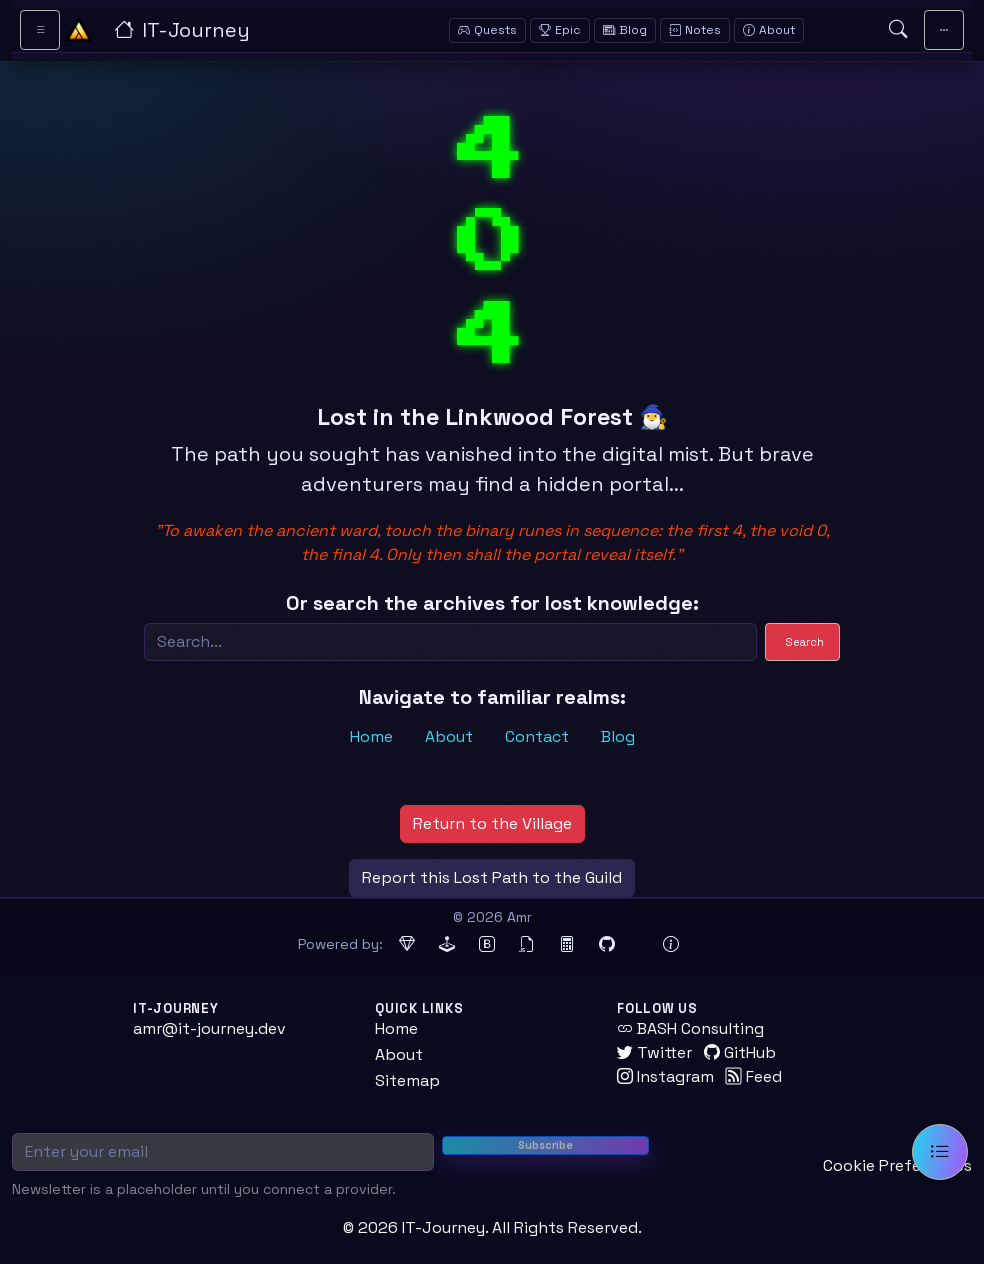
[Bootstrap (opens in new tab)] (487, 945)
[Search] (450, 642)
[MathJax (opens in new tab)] (567, 945)
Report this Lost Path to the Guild (492, 877)
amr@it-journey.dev (209, 1028)
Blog (618, 736)
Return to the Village (492, 823)
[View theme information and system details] (671, 945)
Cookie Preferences (897, 1165)
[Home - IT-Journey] (79, 30)
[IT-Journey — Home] (246, 30)
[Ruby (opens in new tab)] (407, 945)
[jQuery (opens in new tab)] (527, 945)
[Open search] (898, 30)
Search (805, 642)
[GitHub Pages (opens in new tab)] (607, 945)
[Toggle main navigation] (944, 30)
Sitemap (407, 1080)
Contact (537, 736)
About (449, 736)
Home (371, 736)
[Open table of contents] (940, 1152)
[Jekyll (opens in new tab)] (447, 945)
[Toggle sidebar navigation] (40, 30)
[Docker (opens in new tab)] (639, 945)
